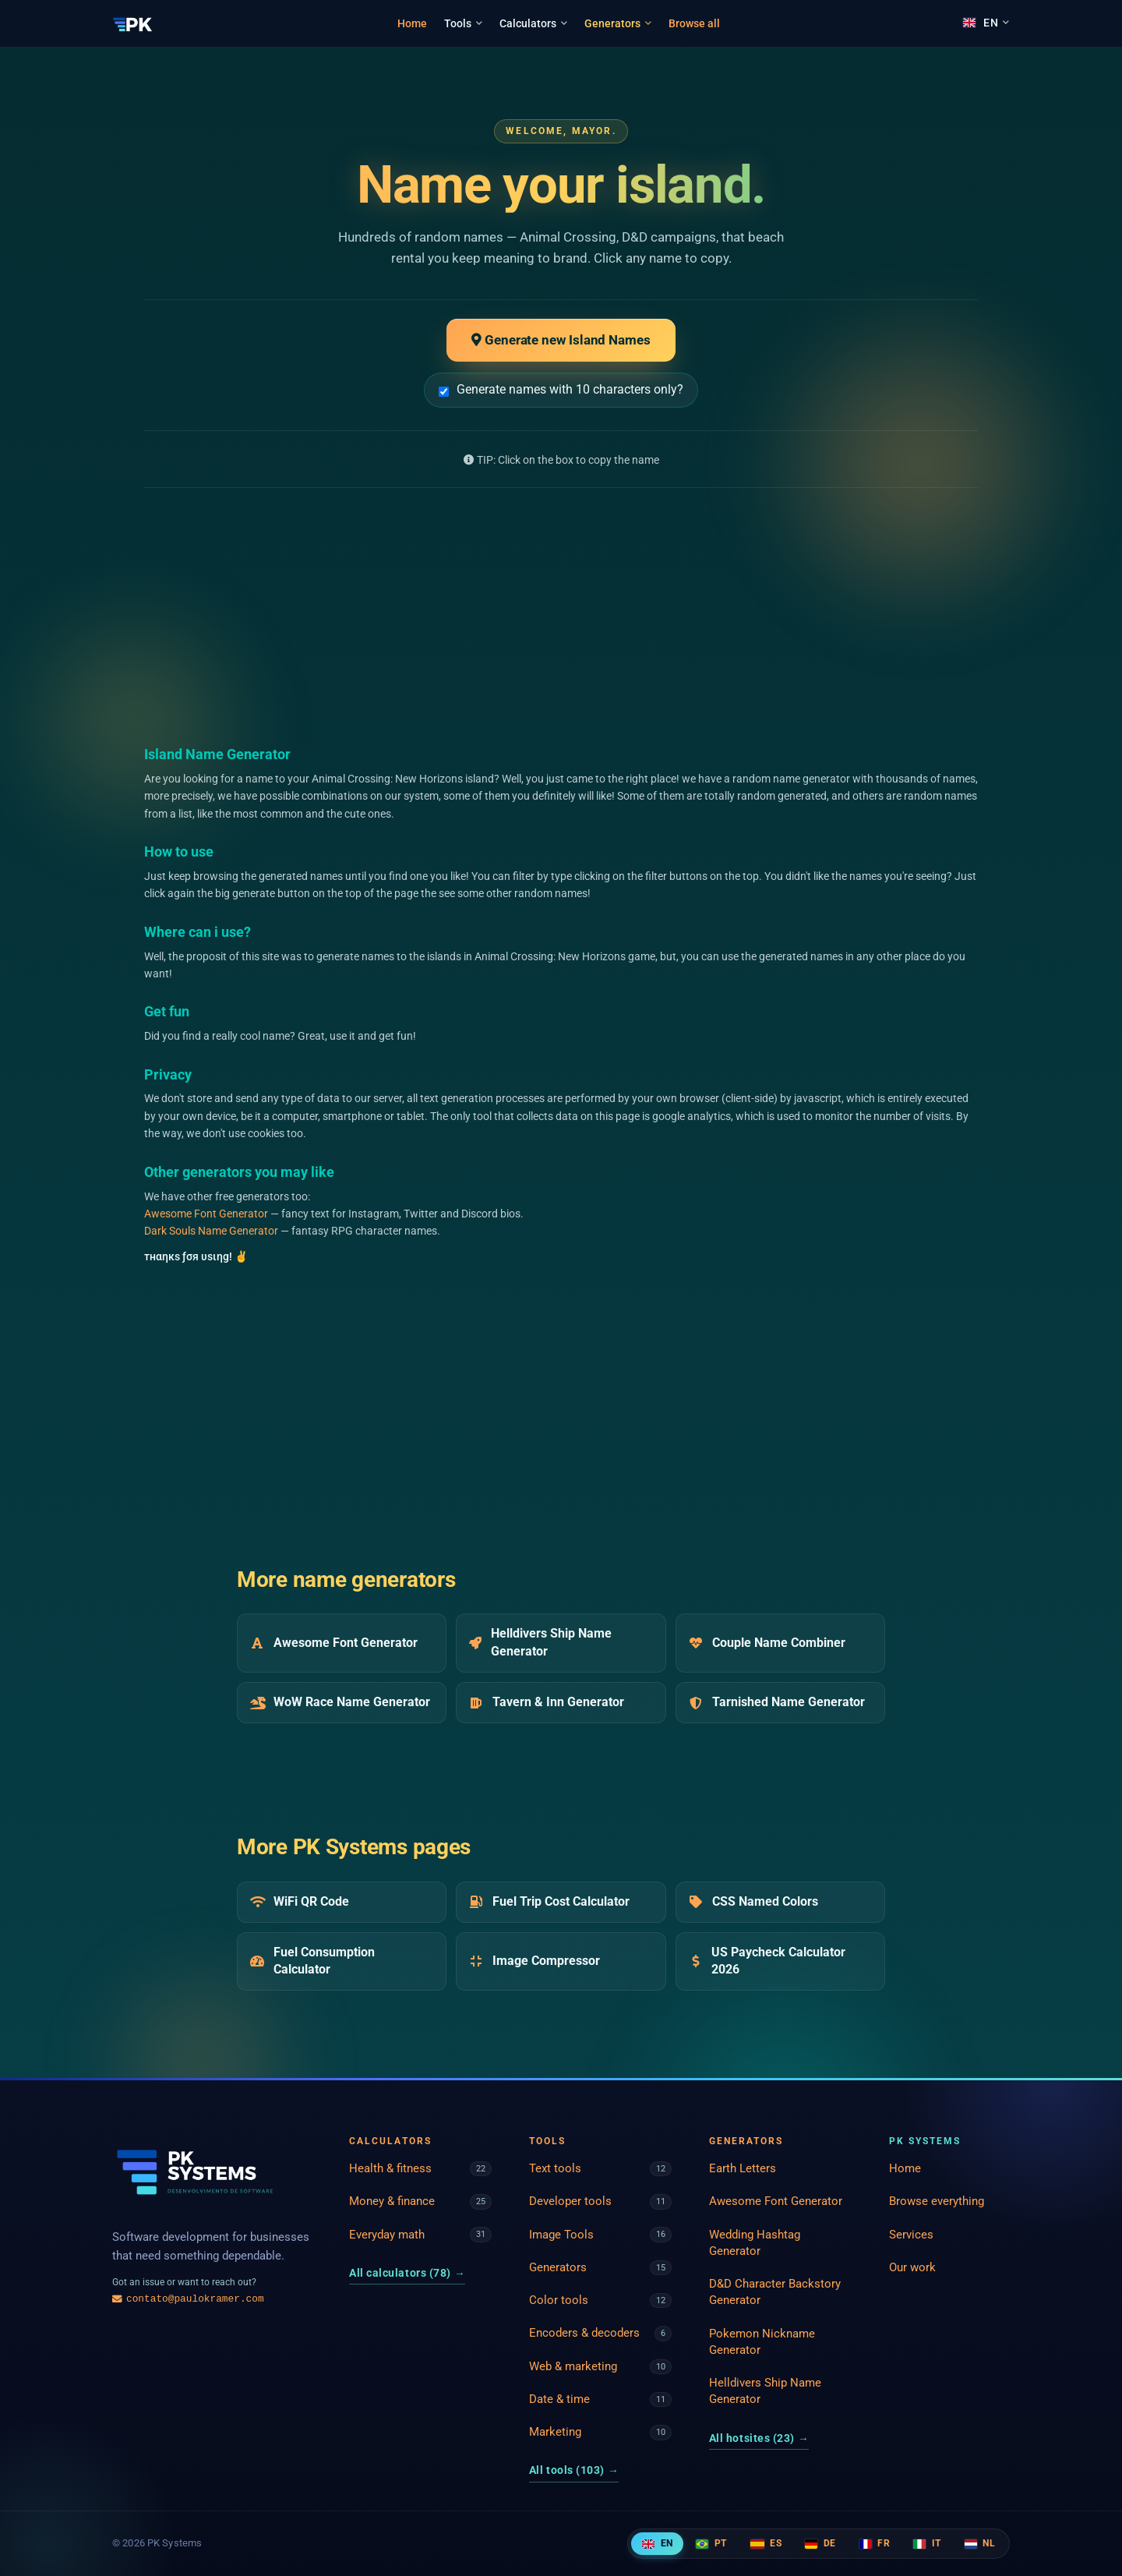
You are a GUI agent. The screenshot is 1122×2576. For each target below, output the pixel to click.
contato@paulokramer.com (188, 2299)
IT (926, 2543)
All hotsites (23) (759, 2438)
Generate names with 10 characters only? (561, 389)
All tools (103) (574, 2470)
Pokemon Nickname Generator (762, 2342)
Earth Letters (742, 2168)
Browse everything (936, 2201)
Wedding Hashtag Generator (754, 2243)
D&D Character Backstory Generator (775, 2292)
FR (874, 2543)
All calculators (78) (407, 2273)
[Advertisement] (561, 616)
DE (820, 2543)
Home (412, 23)
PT (711, 2543)
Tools (463, 23)
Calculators (533, 23)
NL (980, 2543)
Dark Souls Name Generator (211, 1230)
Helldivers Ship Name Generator (765, 2391)
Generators (617, 23)
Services (911, 2235)
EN (657, 2543)
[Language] (986, 22)
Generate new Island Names (561, 340)
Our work (912, 2267)
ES (766, 2543)
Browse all (694, 23)
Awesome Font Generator (206, 1213)
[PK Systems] (132, 23)
